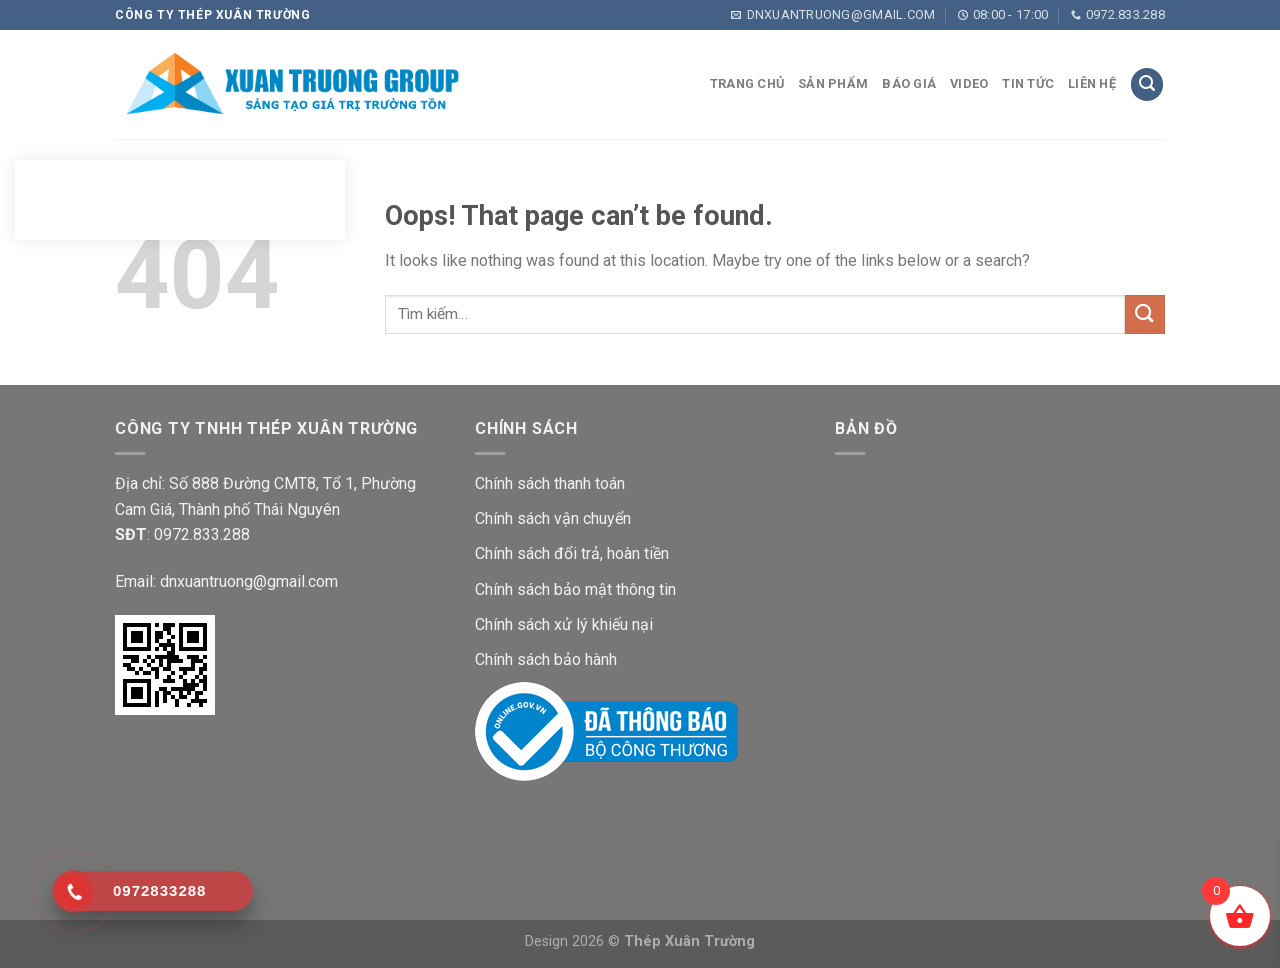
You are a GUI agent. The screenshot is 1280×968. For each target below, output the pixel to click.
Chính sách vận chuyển (553, 518)
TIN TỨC (1028, 83)
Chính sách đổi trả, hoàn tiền (572, 553)
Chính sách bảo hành (546, 659)
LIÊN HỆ (1092, 83)
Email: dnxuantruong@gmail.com (226, 581)
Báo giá (909, 83)
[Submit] (1145, 314)
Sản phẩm (833, 83)
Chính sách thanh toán (550, 483)
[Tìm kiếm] (1147, 84)
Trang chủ (747, 83)
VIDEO (969, 83)
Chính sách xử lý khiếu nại (564, 624)
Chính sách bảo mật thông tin (575, 589)
